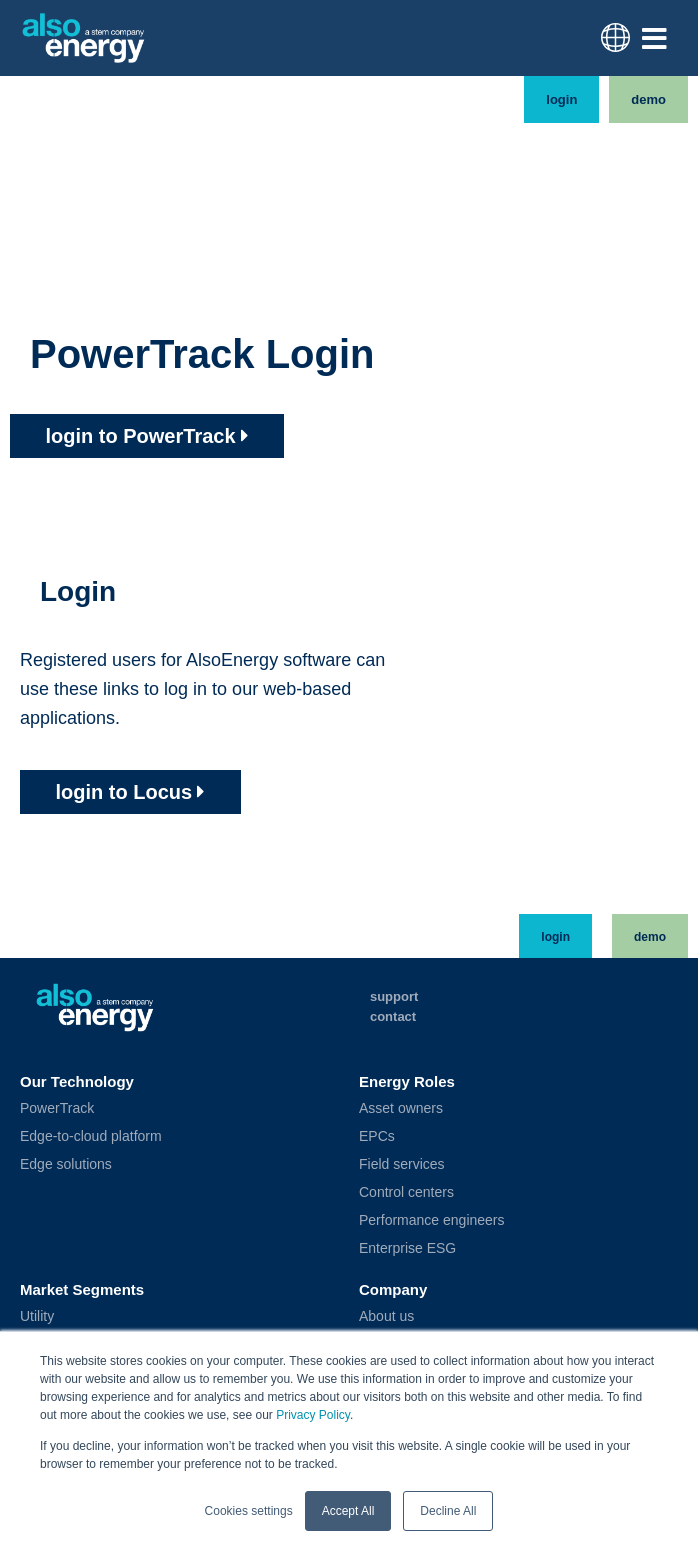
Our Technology (77, 1081)
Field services (402, 1164)
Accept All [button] (348, 1511)
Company (393, 1289)
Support (394, 996)
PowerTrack (57, 1108)
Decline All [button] (448, 1511)
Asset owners (401, 1108)
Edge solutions (66, 1164)
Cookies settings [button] (249, 1511)
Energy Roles (407, 1081)
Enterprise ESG (407, 1248)
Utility (37, 1316)
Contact (393, 1016)
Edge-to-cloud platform (91, 1136)
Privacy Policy (313, 1416)
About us (386, 1316)
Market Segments (82, 1289)
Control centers (406, 1192)
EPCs (377, 1136)
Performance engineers (432, 1220)
